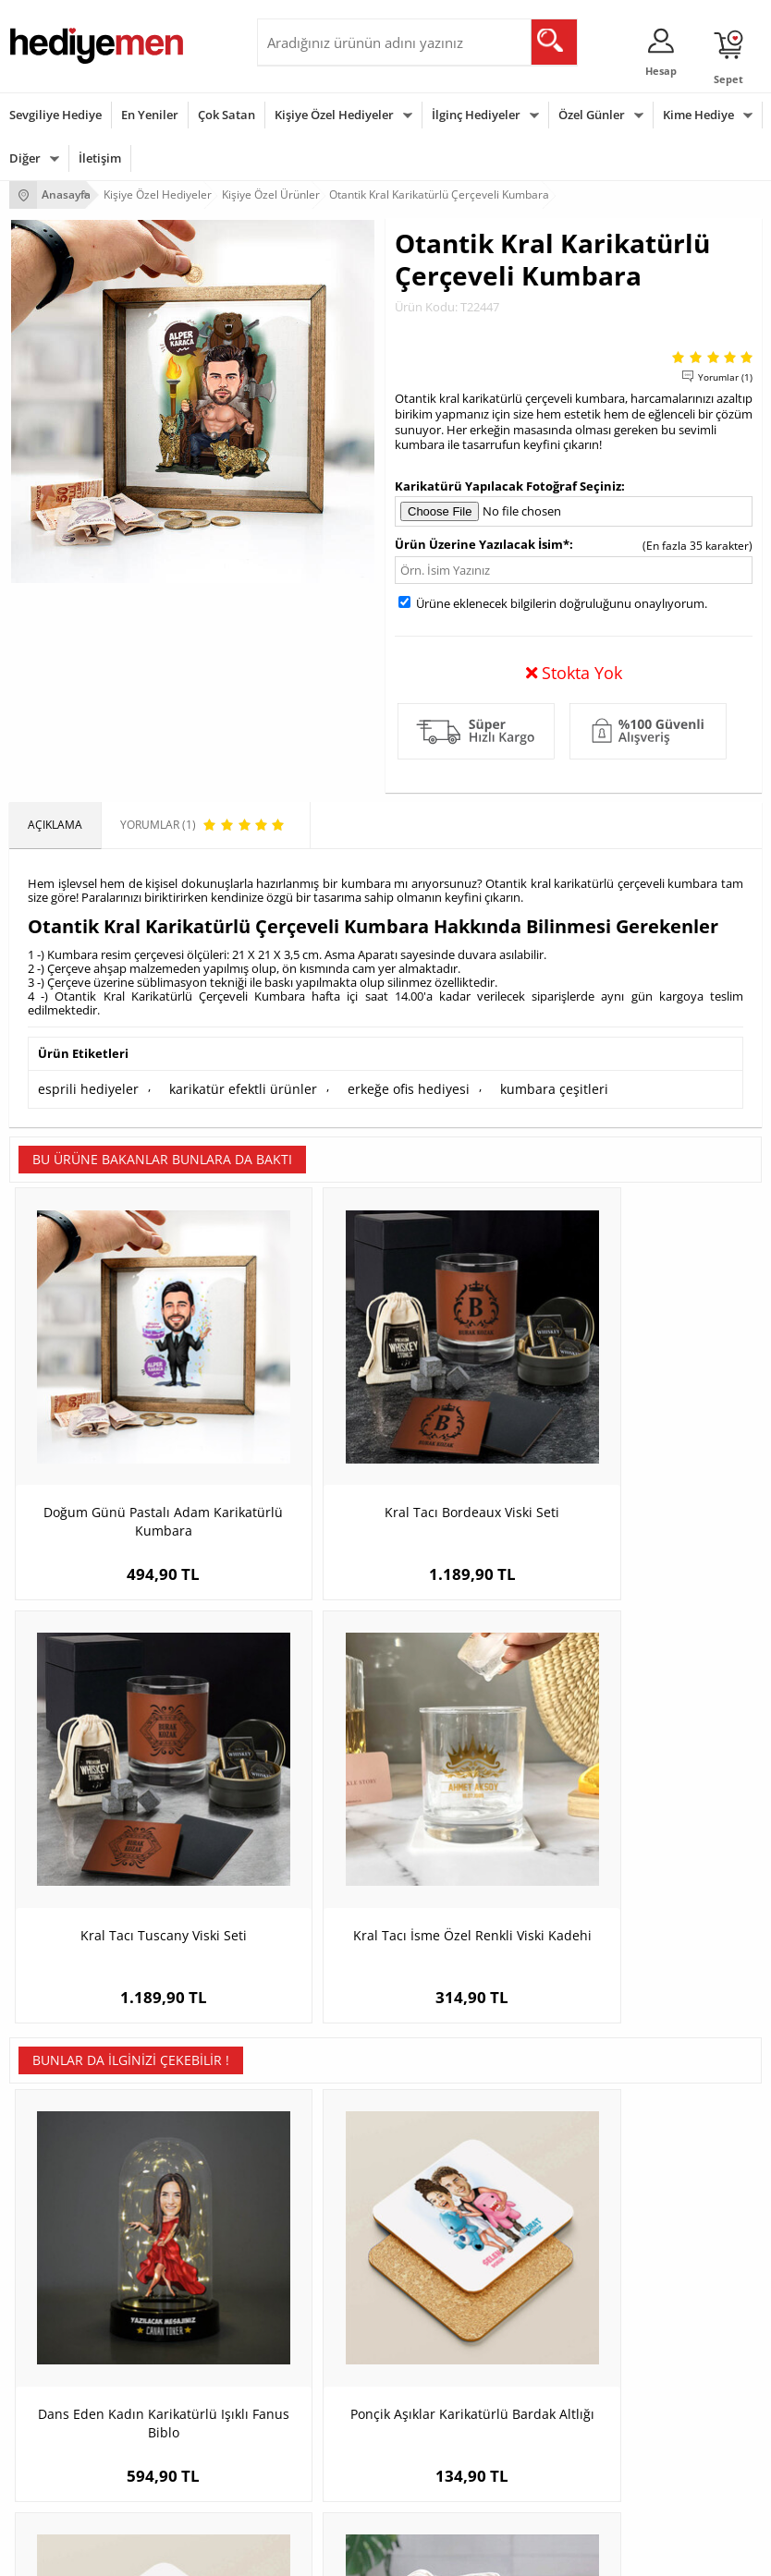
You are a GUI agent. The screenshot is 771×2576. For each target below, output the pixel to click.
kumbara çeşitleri (500, 1086)
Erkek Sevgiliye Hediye (581, 2198)
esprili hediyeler (81, 1086)
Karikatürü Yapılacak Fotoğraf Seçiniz (508, 486)
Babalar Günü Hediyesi (68, 2478)
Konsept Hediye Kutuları (584, 2115)
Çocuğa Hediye (305, 2395)
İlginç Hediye (299, 2478)
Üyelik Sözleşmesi (55, 2143)
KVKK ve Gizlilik (47, 2226)
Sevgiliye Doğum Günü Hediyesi (605, 2171)
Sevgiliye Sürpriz (308, 2226)
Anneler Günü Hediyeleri (72, 2423)
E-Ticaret (329, 2552)
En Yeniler (149, 114)
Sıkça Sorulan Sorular (64, 2254)
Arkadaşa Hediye (310, 2451)
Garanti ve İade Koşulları (72, 2198)
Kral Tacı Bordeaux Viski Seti (291, 1393)
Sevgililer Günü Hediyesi (71, 2340)
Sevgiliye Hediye (55, 114)
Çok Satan (226, 114)
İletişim (100, 158)
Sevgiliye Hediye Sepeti (582, 2143)
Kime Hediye (698, 114)
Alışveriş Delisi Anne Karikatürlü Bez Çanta (667, 1769)
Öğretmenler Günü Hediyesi (81, 2451)
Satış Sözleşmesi (52, 2171)
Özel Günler (591, 114)
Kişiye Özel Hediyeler (334, 114)
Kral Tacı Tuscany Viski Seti (479, 1393)
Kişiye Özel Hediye (313, 2115)
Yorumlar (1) (725, 377)
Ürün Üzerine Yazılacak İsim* (482, 544)
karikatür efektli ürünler (219, 1086)
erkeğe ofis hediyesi (368, 1086)
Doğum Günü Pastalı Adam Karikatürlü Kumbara (103, 1402)
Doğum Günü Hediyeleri (71, 2368)
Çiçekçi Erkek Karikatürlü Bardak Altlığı (480, 1778)
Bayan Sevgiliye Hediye (582, 2226)
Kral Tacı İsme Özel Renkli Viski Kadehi (667, 1393)
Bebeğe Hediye (305, 2423)
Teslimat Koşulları (55, 2115)
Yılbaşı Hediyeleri (53, 2395)
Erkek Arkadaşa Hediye (326, 2143)
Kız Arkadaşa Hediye (319, 2171)
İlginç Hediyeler (476, 114)
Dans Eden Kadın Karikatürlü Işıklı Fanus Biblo (103, 1778)
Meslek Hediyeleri (312, 2254)
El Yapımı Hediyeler (316, 2198)
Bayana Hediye (305, 2368)
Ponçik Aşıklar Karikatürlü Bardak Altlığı (291, 1778)
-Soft (288, 2552)
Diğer (25, 158)
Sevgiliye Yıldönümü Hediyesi (598, 2254)
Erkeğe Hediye (303, 2340)
